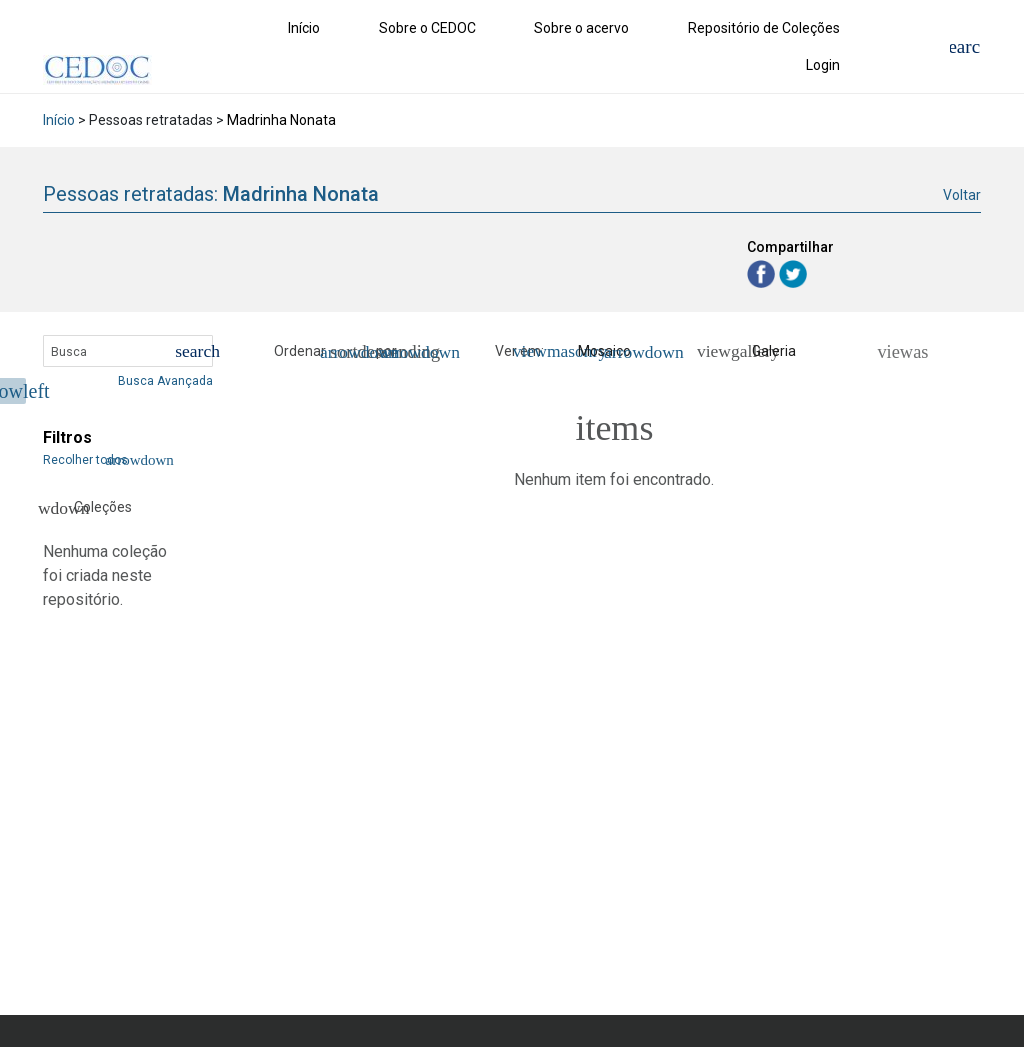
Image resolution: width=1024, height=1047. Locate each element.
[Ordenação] (415, 352)
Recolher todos (97, 460)
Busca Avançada (165, 381)
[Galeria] (763, 352)
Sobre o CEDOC (427, 28)
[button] (350, 352)
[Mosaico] (597, 352)
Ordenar (300, 351)
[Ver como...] (893, 352)
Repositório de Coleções (764, 28)
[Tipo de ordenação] (350, 352)
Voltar (962, 195)
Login (823, 65)
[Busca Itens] (128, 351)
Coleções (85, 508)
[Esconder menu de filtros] (13, 391)
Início (304, 28)
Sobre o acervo (581, 28)
